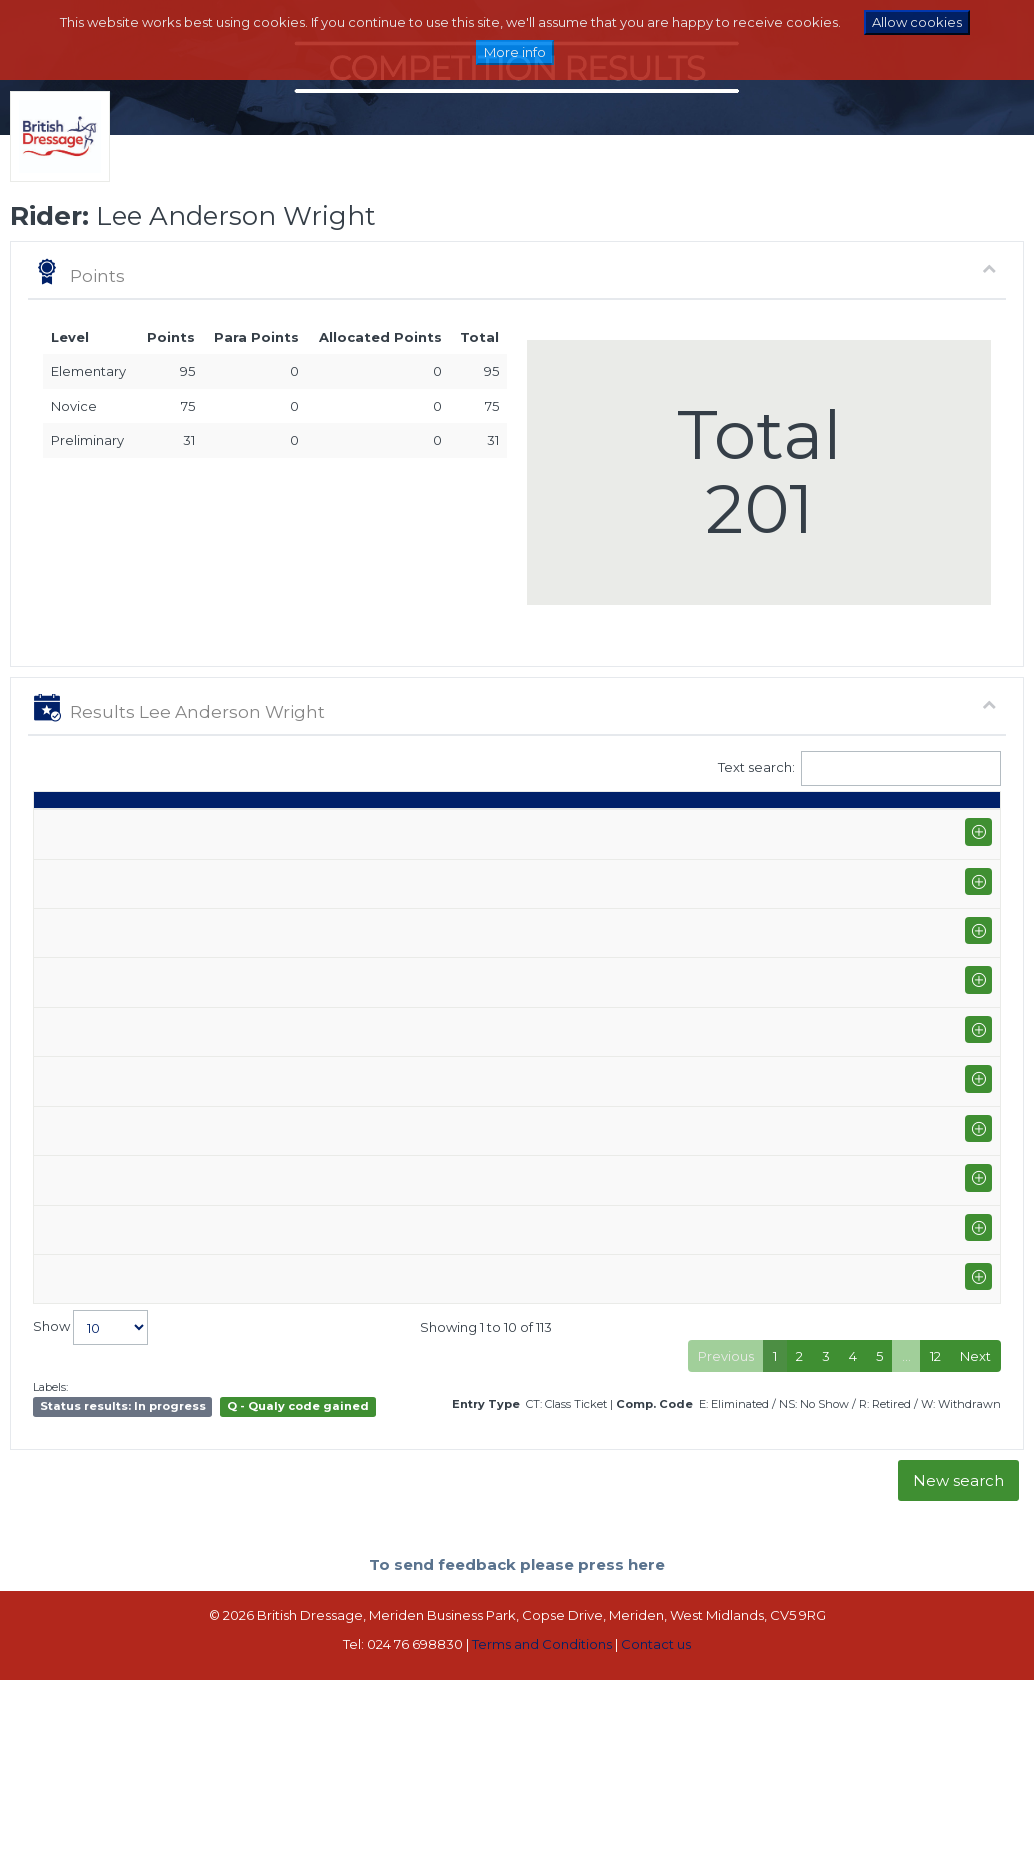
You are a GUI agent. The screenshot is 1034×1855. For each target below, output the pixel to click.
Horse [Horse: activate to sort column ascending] (320, 828)
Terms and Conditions (542, 1821)
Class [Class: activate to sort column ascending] (418, 828)
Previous (726, 1532)
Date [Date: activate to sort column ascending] (60, 828)
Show (90, 1504)
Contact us (656, 1821)
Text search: (860, 768)
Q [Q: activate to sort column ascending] (479, 828)
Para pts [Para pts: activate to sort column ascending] (848, 818)
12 (935, 1532)
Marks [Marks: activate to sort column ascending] (586, 828)
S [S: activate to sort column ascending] (524, 828)
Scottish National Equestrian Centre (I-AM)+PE (197, 882)
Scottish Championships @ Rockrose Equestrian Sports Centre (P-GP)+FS (198, 1155)
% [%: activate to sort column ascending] (648, 828)
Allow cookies (917, 22)
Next (975, 1532)
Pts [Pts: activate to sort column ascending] (784, 828)
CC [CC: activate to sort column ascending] (964, 828)
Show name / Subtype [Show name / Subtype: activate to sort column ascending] (178, 818)
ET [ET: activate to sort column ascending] (909, 828)
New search (958, 1657)
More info (515, 52)
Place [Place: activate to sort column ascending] (717, 828)
